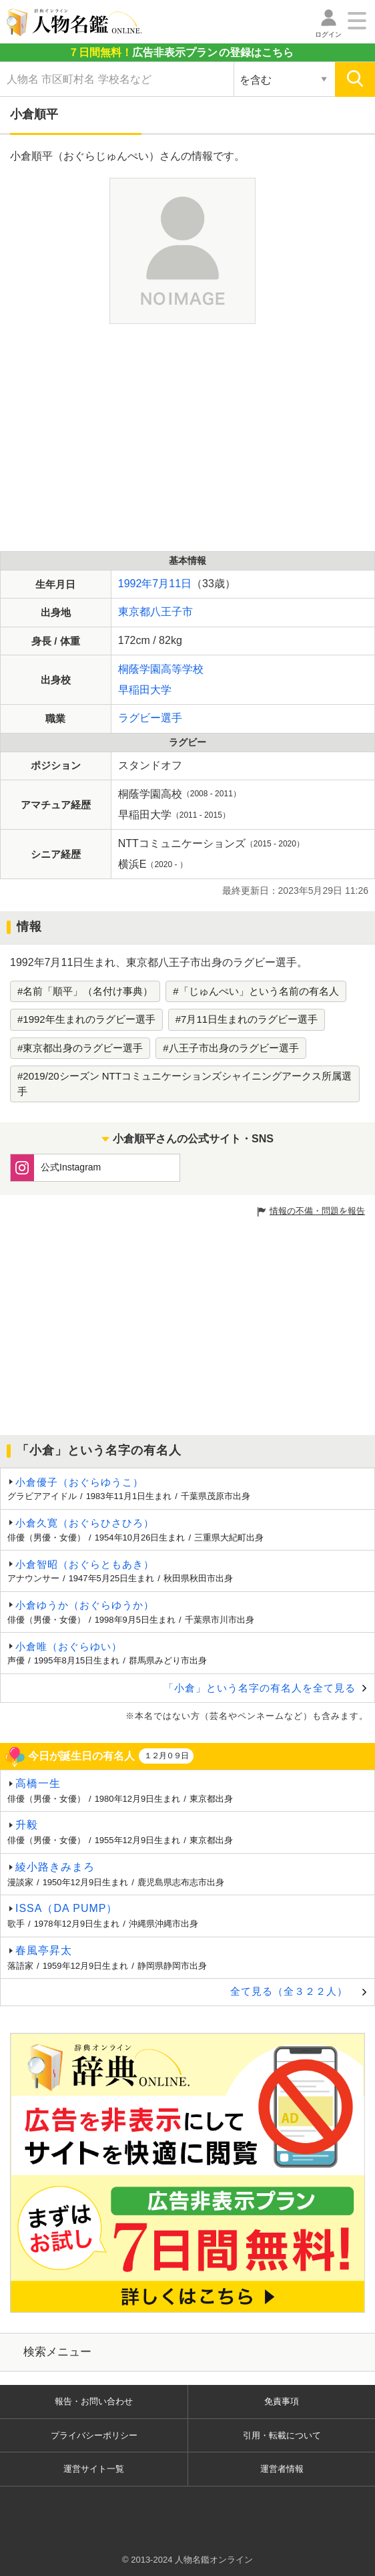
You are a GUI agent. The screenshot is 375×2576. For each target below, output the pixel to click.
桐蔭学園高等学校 (161, 669)
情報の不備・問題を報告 (317, 1211)
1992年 (135, 583)
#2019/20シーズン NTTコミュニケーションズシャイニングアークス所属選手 (184, 1083)
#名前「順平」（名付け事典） (85, 991)
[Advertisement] (182, 437)
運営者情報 (282, 2469)
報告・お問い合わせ (94, 2401)
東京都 (134, 611)
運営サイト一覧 (93, 2469)
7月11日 (172, 583)
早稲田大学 (144, 689)
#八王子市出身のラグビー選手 (230, 1048)
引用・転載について (282, 2435)
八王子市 (171, 611)
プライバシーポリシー (94, 2435)
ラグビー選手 (150, 717)
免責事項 (281, 2401)
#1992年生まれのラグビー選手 (86, 1019)
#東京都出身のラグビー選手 (80, 1048)
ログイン (328, 34)
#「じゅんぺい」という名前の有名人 (255, 991)
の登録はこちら (181, 52)
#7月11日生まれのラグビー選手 (246, 1019)
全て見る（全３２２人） (289, 1991)
